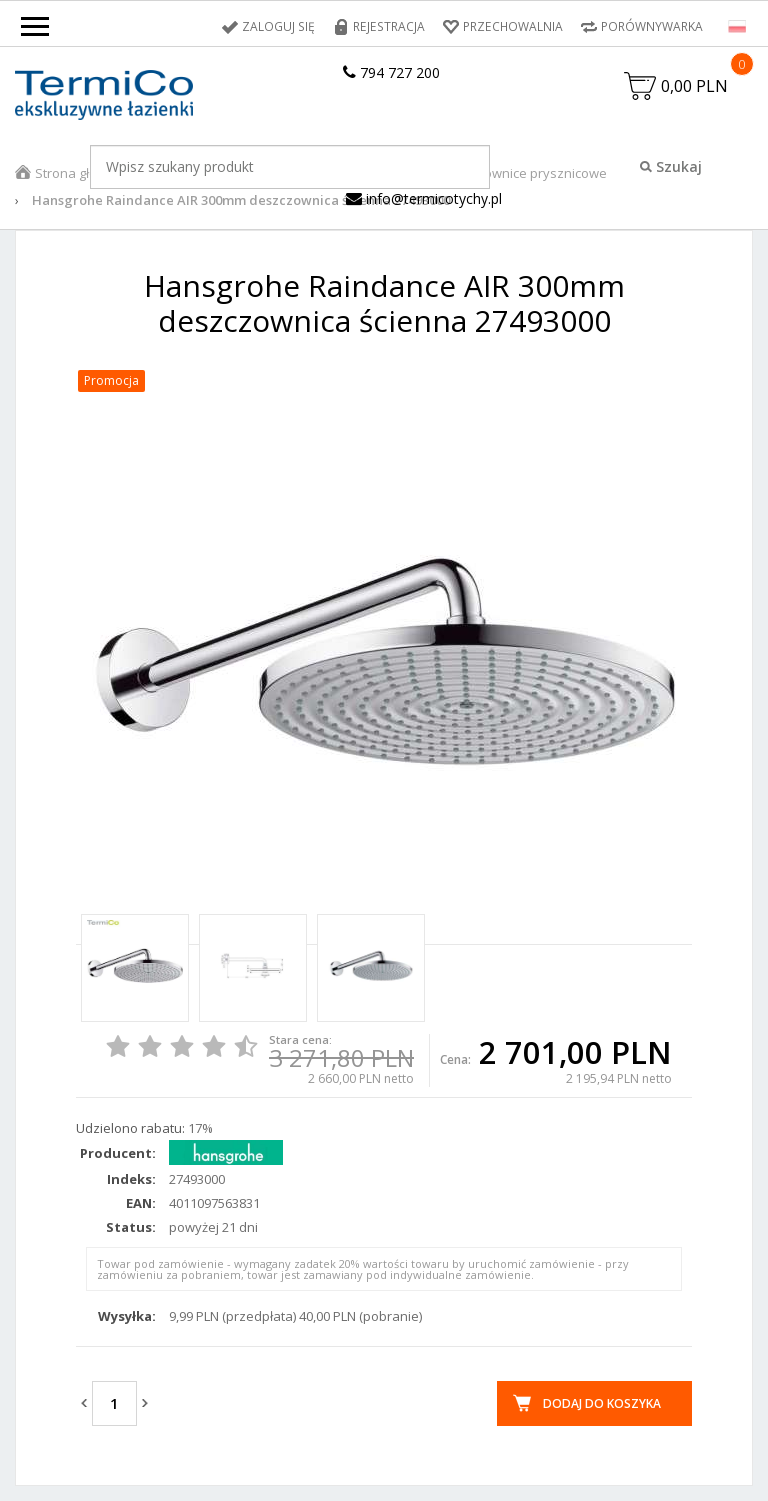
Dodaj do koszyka (602, 1403)
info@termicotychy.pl (424, 198)
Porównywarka (652, 26)
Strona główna (79, 173)
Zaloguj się (282, 26)
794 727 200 (391, 72)
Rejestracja (390, 26)
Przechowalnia (513, 26)
